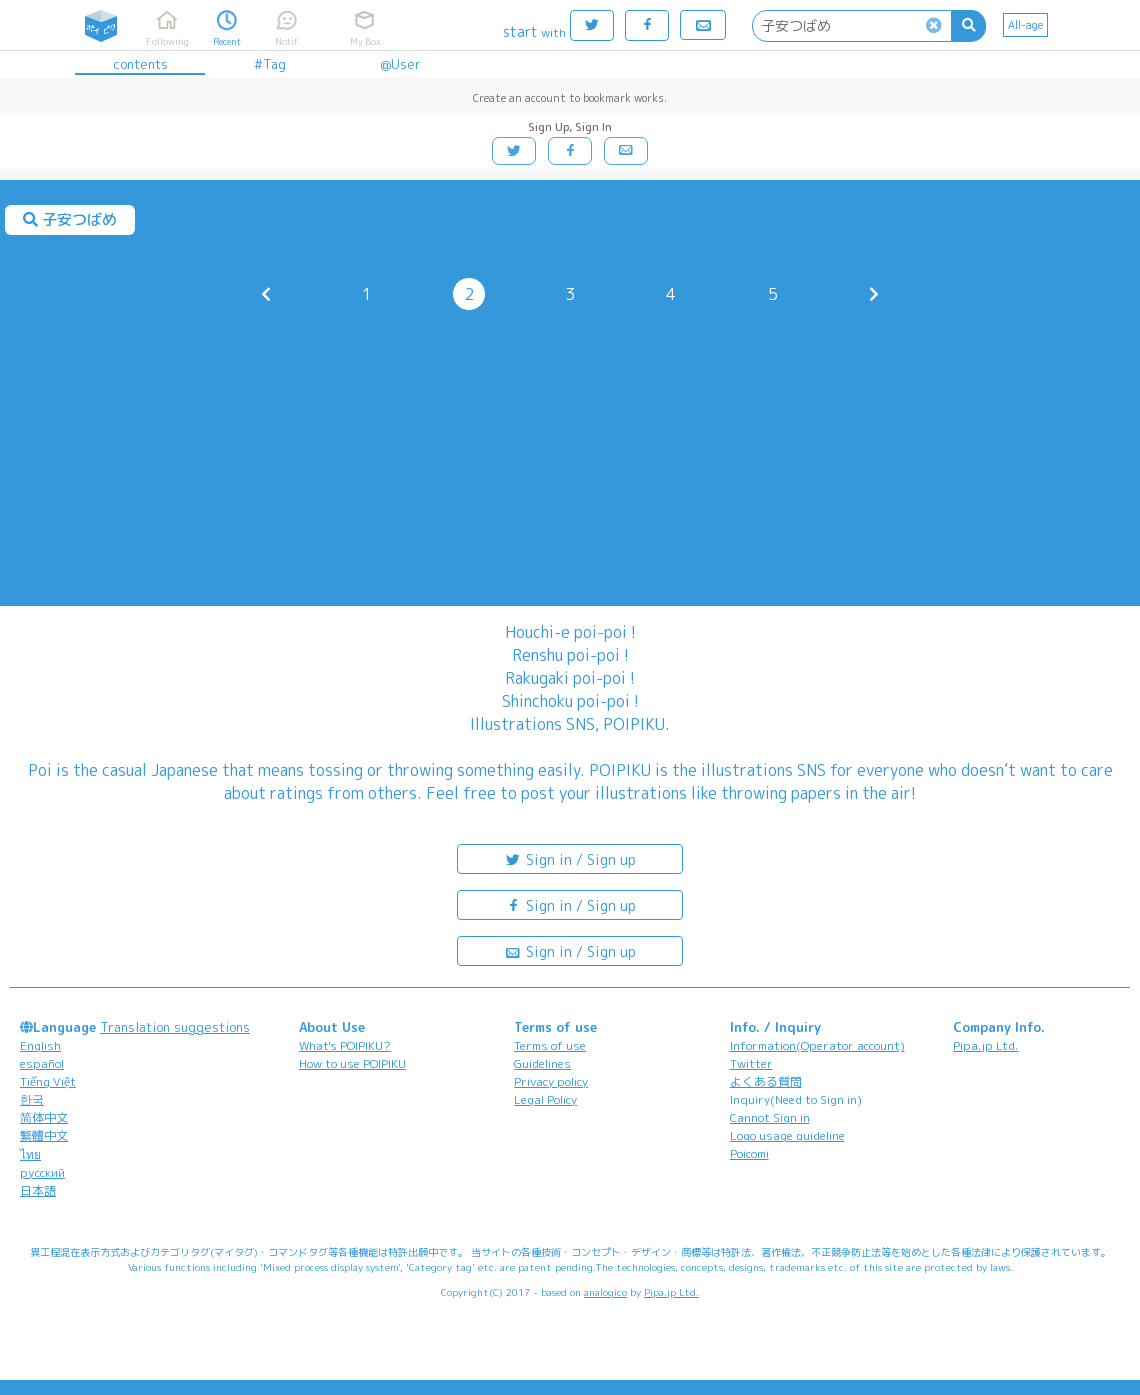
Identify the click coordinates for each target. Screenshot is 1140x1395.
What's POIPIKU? (345, 1045)
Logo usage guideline (787, 1135)
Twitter (751, 1063)
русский (42, 1172)
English (40, 1045)
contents (140, 64)
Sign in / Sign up (570, 858)
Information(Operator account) (817, 1045)
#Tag (270, 64)
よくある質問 (766, 1081)
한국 (32, 1099)
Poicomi (749, 1153)
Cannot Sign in (770, 1117)
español (42, 1063)
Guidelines (542, 1063)
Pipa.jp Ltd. (985, 1045)
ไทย (30, 1154)
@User (400, 64)
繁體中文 (44, 1135)
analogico (605, 1292)
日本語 (38, 1190)
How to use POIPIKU (352, 1063)
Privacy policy (551, 1081)
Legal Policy (545, 1099)
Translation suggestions (175, 1027)
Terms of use (550, 1045)
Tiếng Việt (48, 1081)
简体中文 (44, 1117)
